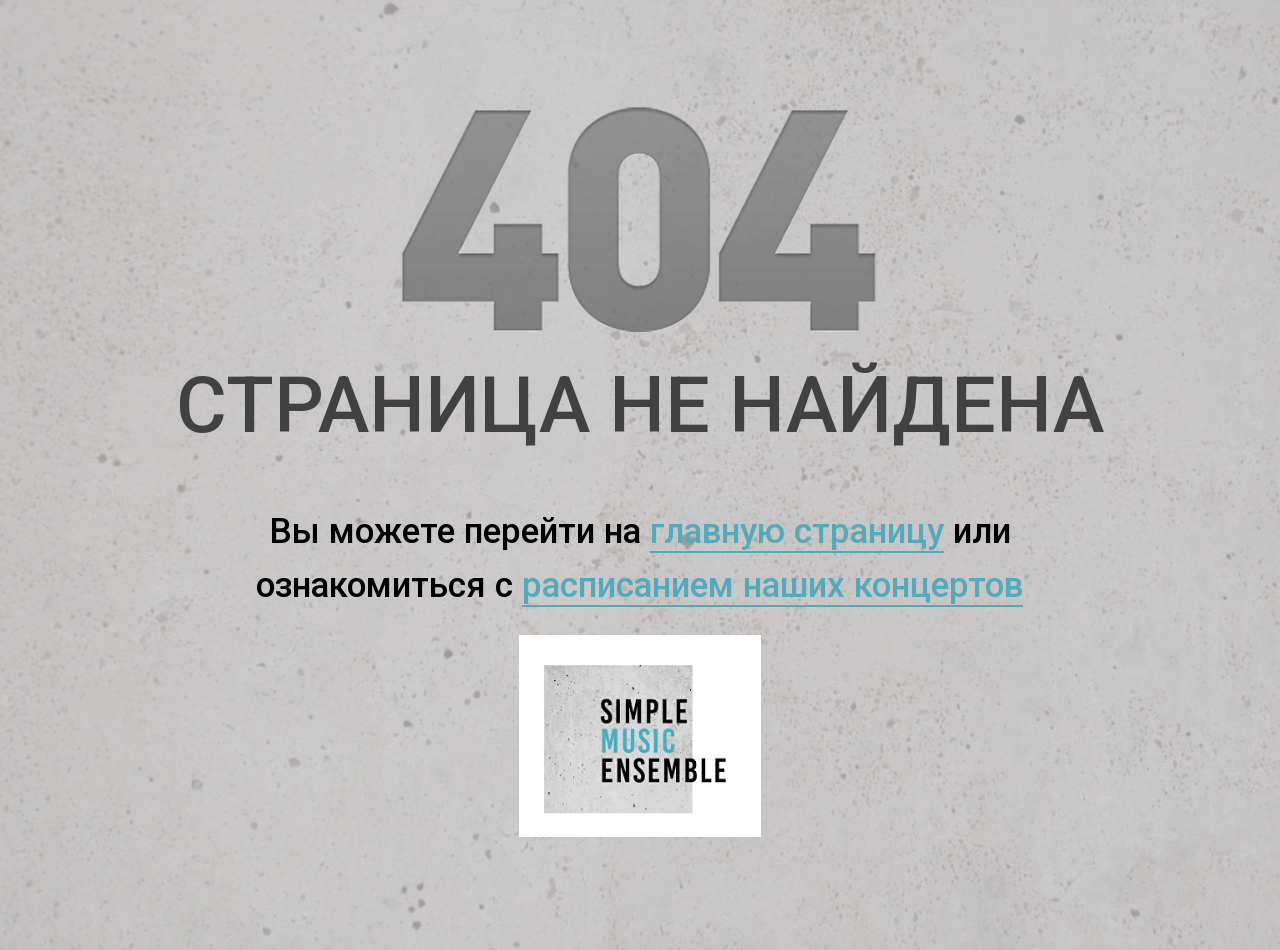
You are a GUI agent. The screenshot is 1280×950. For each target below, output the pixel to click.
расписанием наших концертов (772, 585)
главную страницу (797, 531)
